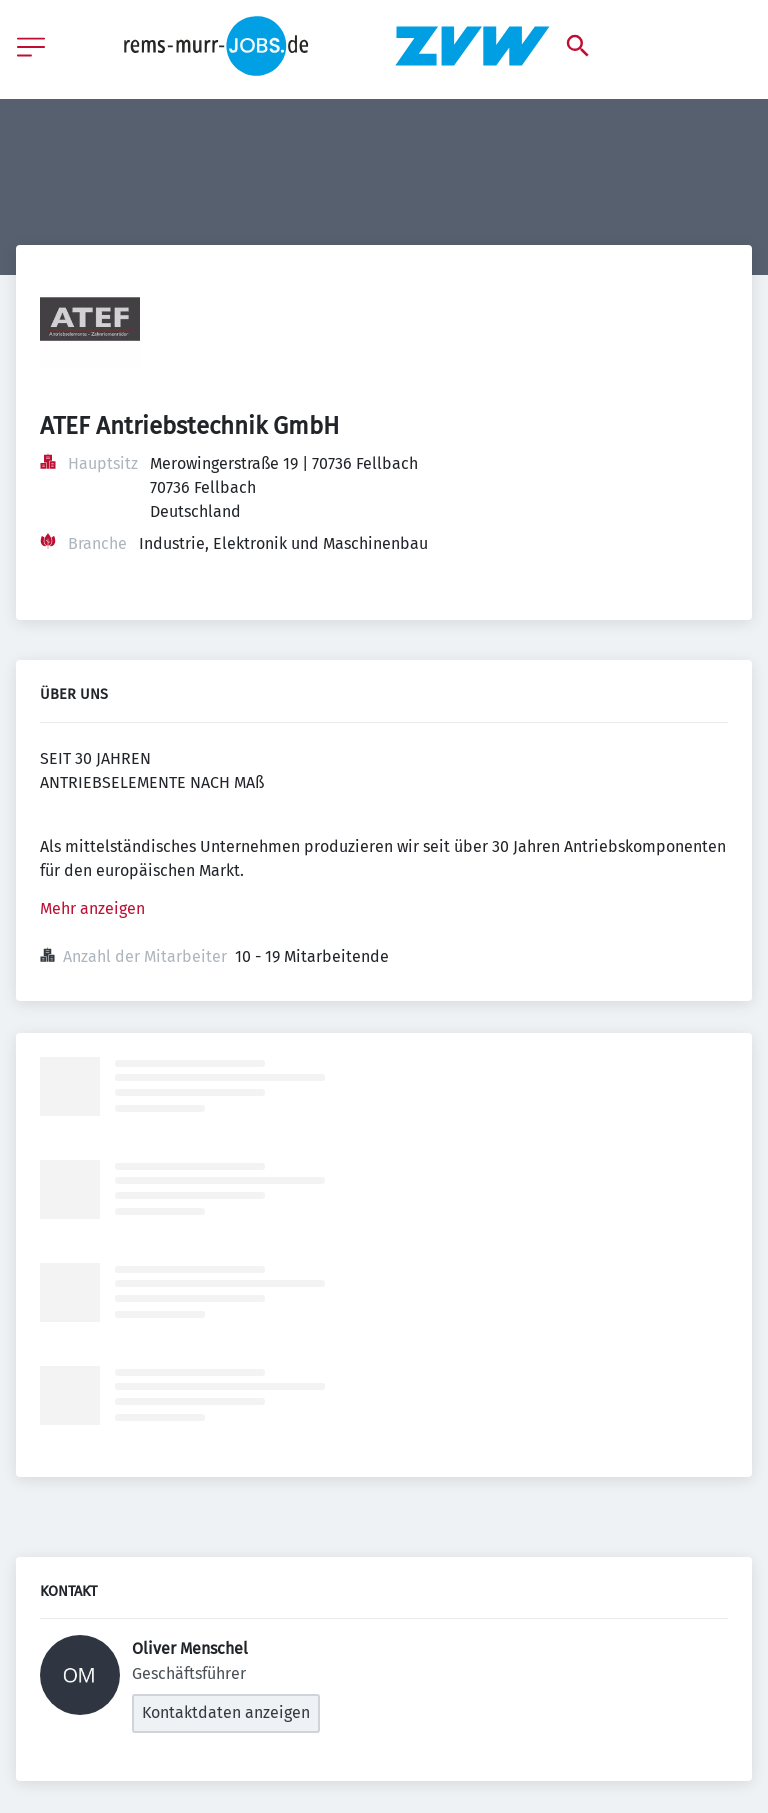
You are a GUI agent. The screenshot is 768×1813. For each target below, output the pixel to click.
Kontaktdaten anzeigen (226, 1712)
